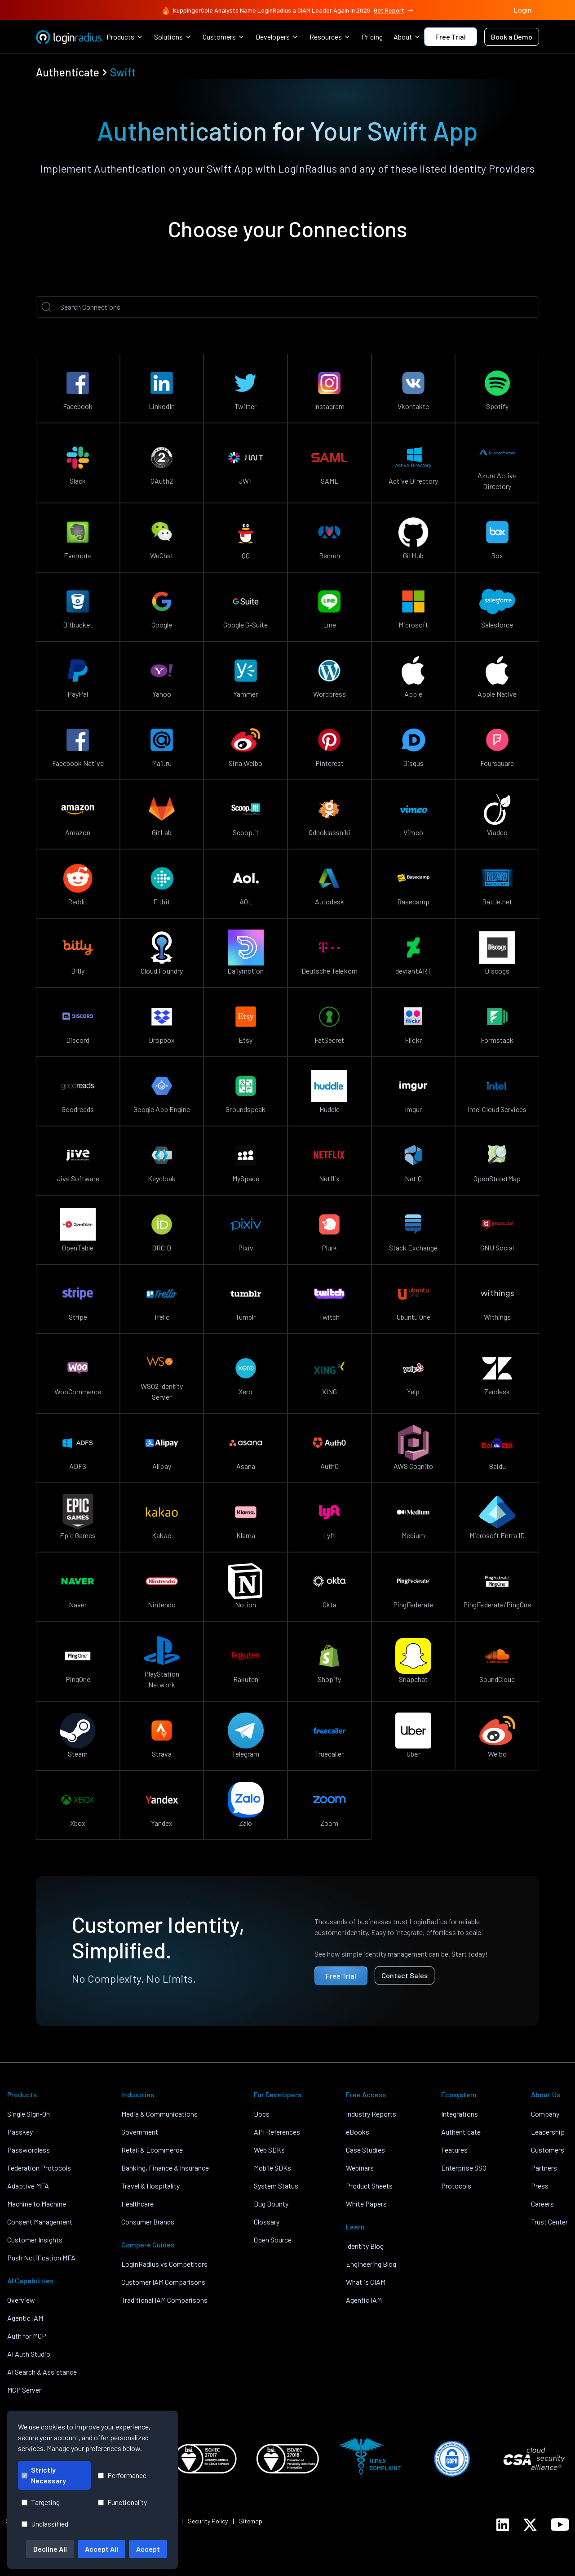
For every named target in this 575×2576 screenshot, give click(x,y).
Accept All (101, 2549)
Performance (122, 2475)
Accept (148, 2549)
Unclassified (45, 2523)
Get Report (394, 10)
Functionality (122, 2502)
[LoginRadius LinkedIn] (502, 2525)
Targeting (41, 2502)
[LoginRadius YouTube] (560, 2524)
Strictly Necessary (44, 2475)
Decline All (50, 2549)
